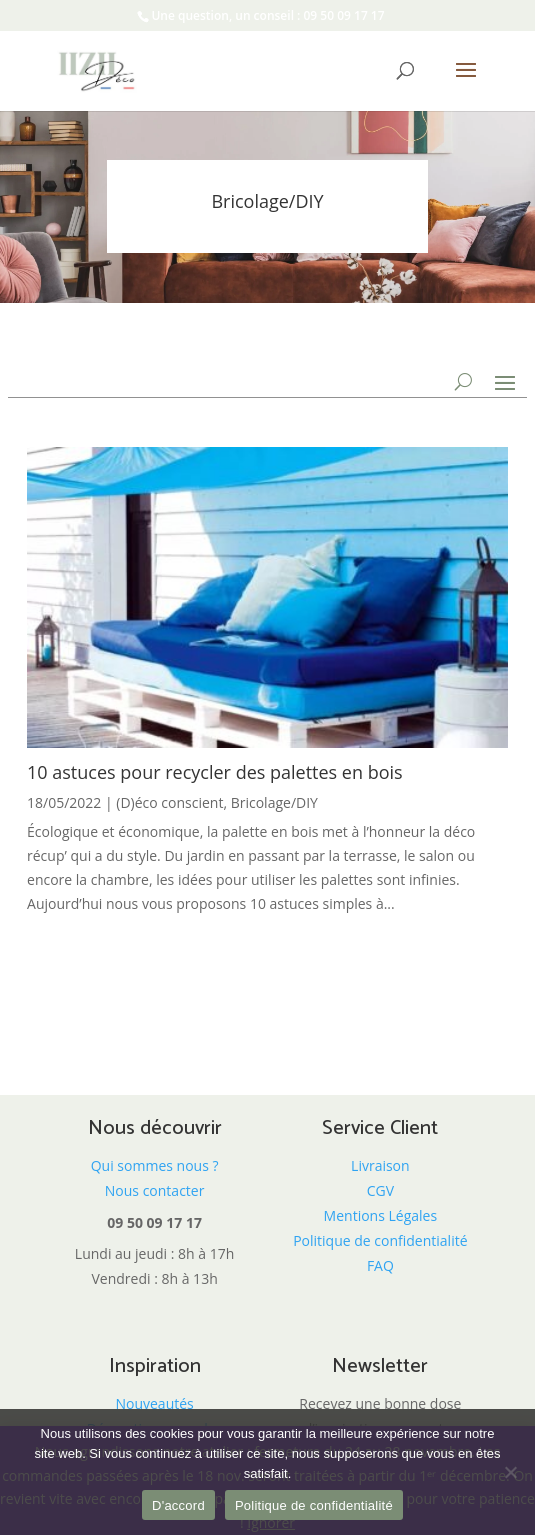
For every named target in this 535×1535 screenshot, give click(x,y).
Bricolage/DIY (274, 802)
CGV (380, 1190)
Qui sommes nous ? (155, 1165)
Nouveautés (154, 1403)
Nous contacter (155, 1190)
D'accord (178, 1505)
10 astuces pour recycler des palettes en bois (215, 772)
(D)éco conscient (169, 802)
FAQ (380, 1265)
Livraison (380, 1165)
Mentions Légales (381, 1215)
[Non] (510, 1472)
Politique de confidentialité (380, 1240)
